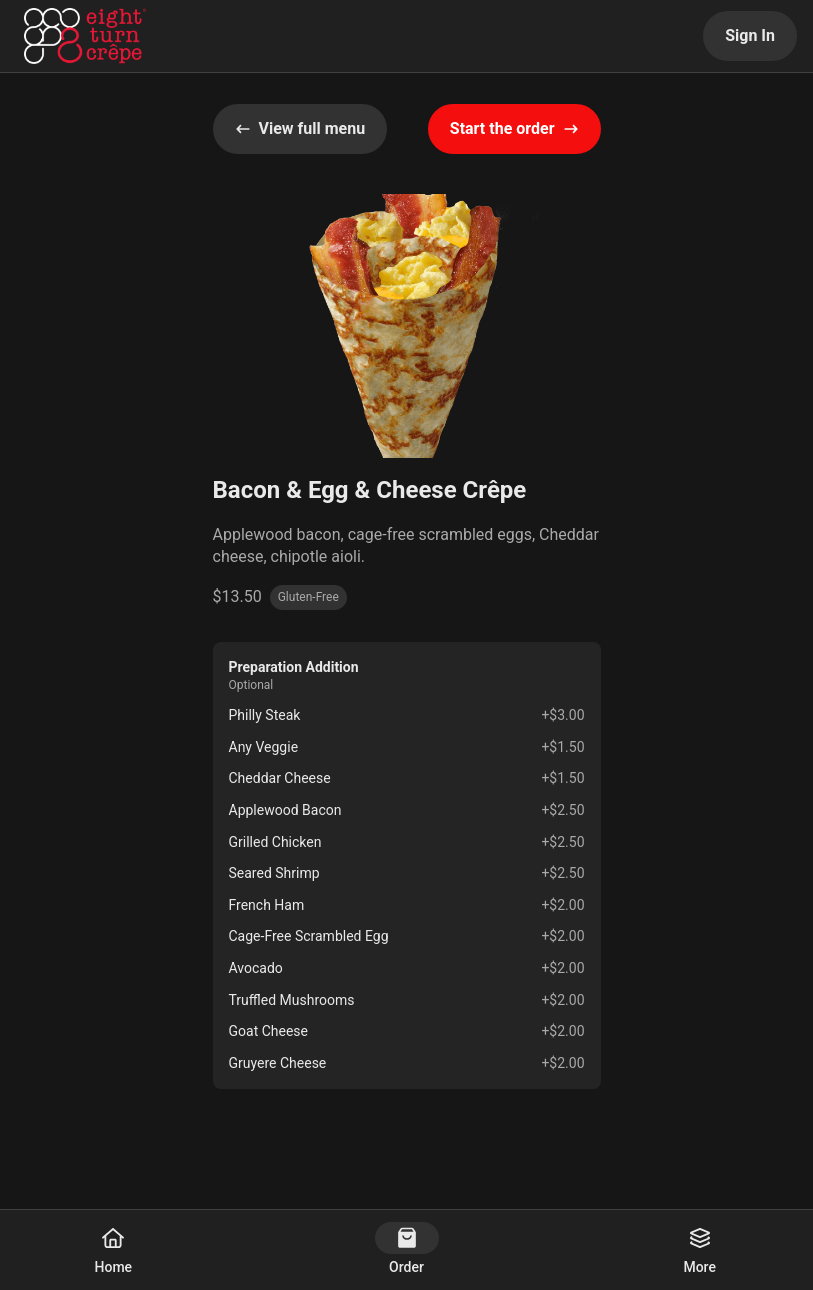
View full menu (300, 128)
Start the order (514, 128)
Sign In (750, 35)
